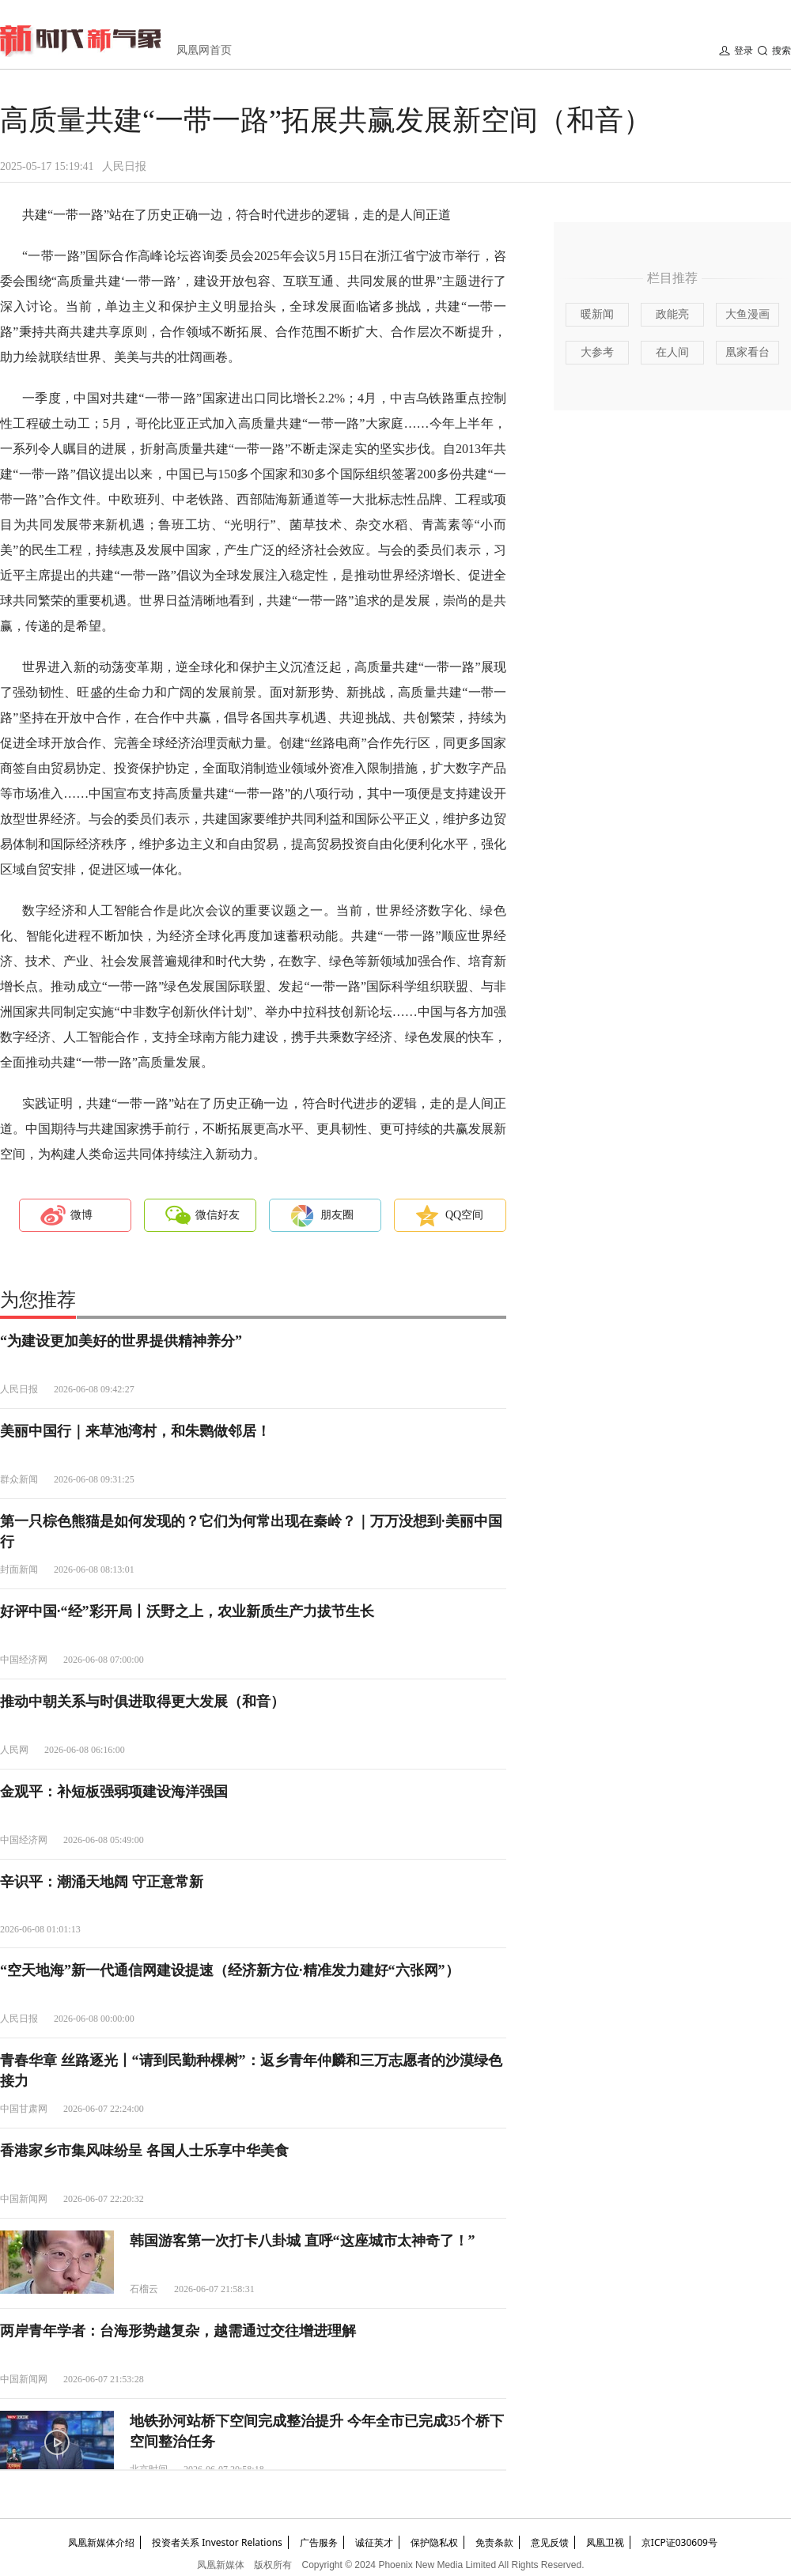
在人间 (672, 352)
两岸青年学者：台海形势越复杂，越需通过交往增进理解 (178, 2331)
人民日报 (124, 166)
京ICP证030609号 (679, 2542)
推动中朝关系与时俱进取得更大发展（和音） (142, 1701)
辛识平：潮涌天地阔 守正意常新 (101, 1882)
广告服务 (319, 2542)
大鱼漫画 (747, 314)
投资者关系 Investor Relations (217, 2542)
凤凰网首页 (204, 50)
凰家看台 (747, 352)
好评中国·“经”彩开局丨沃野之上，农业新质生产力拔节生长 (187, 1611)
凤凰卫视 (605, 2542)
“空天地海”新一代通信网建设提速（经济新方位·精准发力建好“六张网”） (230, 1970)
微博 (81, 1215)
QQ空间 (464, 1215)
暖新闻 (597, 314)
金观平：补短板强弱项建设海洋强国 (114, 1792)
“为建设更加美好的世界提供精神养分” (121, 1341)
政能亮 (672, 314)
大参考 (597, 352)
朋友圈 (337, 1215)
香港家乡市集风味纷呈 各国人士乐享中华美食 (144, 2151)
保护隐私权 (434, 2542)
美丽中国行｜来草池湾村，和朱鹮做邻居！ (135, 1431)
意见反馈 (550, 2542)
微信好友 (217, 1215)
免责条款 (494, 2542)
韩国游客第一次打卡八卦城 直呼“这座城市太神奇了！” (302, 2241)
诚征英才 (374, 2542)
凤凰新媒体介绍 (101, 2542)
